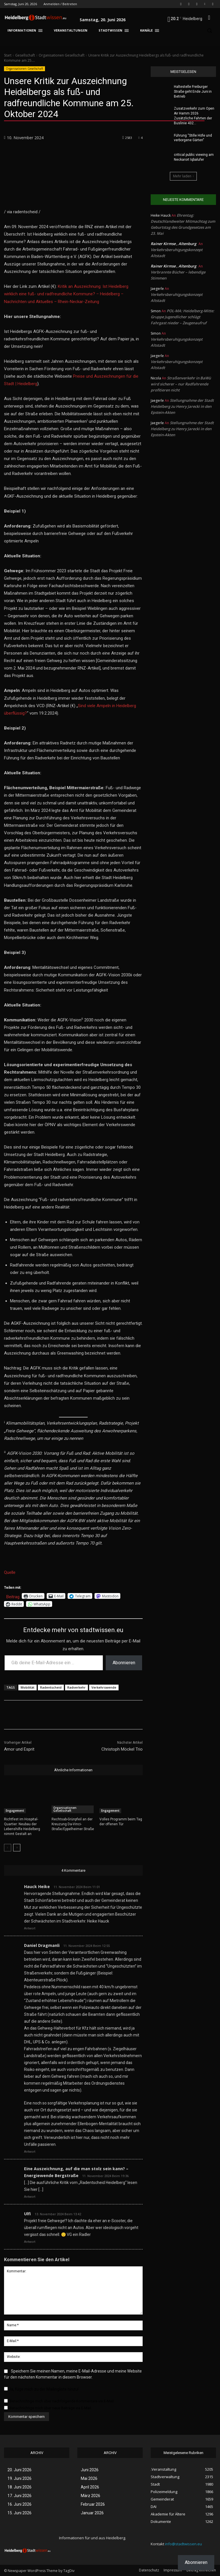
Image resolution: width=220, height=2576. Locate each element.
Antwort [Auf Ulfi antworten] (29, 2242)
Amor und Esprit (19, 1749)
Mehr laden (183, 176)
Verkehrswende (103, 1687)
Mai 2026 (89, 2478)
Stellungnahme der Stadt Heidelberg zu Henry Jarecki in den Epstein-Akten (182, 406)
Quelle (9, 1572)
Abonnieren (124, 1662)
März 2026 (90, 2495)
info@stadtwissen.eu (183, 2543)
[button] (209, 17)
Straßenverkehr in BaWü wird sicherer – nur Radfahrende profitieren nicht (181, 384)
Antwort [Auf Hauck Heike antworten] (29, 1928)
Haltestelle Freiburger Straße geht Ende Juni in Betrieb (193, 91)
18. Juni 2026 (19, 2487)
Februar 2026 (93, 2504)
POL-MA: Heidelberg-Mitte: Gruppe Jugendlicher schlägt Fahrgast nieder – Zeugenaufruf (182, 316)
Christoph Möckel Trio (122, 1749)
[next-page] (16, 1847)
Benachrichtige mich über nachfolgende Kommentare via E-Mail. (62, 2401)
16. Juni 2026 (19, 2504)
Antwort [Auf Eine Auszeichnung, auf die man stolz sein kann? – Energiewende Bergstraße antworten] (29, 2197)
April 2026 (90, 2487)
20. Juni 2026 (19, 2470)
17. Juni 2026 (19, 2495)
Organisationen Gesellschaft (62, 55)
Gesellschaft (25, 55)
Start (7, 55)
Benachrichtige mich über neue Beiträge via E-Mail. (50, 2408)
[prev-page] (7, 1847)
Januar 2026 (92, 2513)
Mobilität (27, 1687)
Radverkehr (76, 1687)
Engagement (15, 1811)
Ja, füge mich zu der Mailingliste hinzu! (41, 2389)
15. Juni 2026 (19, 2513)
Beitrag (12, 1596)
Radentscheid (51, 1687)
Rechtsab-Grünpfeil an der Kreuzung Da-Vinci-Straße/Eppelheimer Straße (73, 1824)
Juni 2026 (90, 2470)
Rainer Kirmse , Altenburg (173, 243)
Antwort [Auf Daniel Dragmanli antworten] (29, 2152)
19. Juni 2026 (19, 2478)
